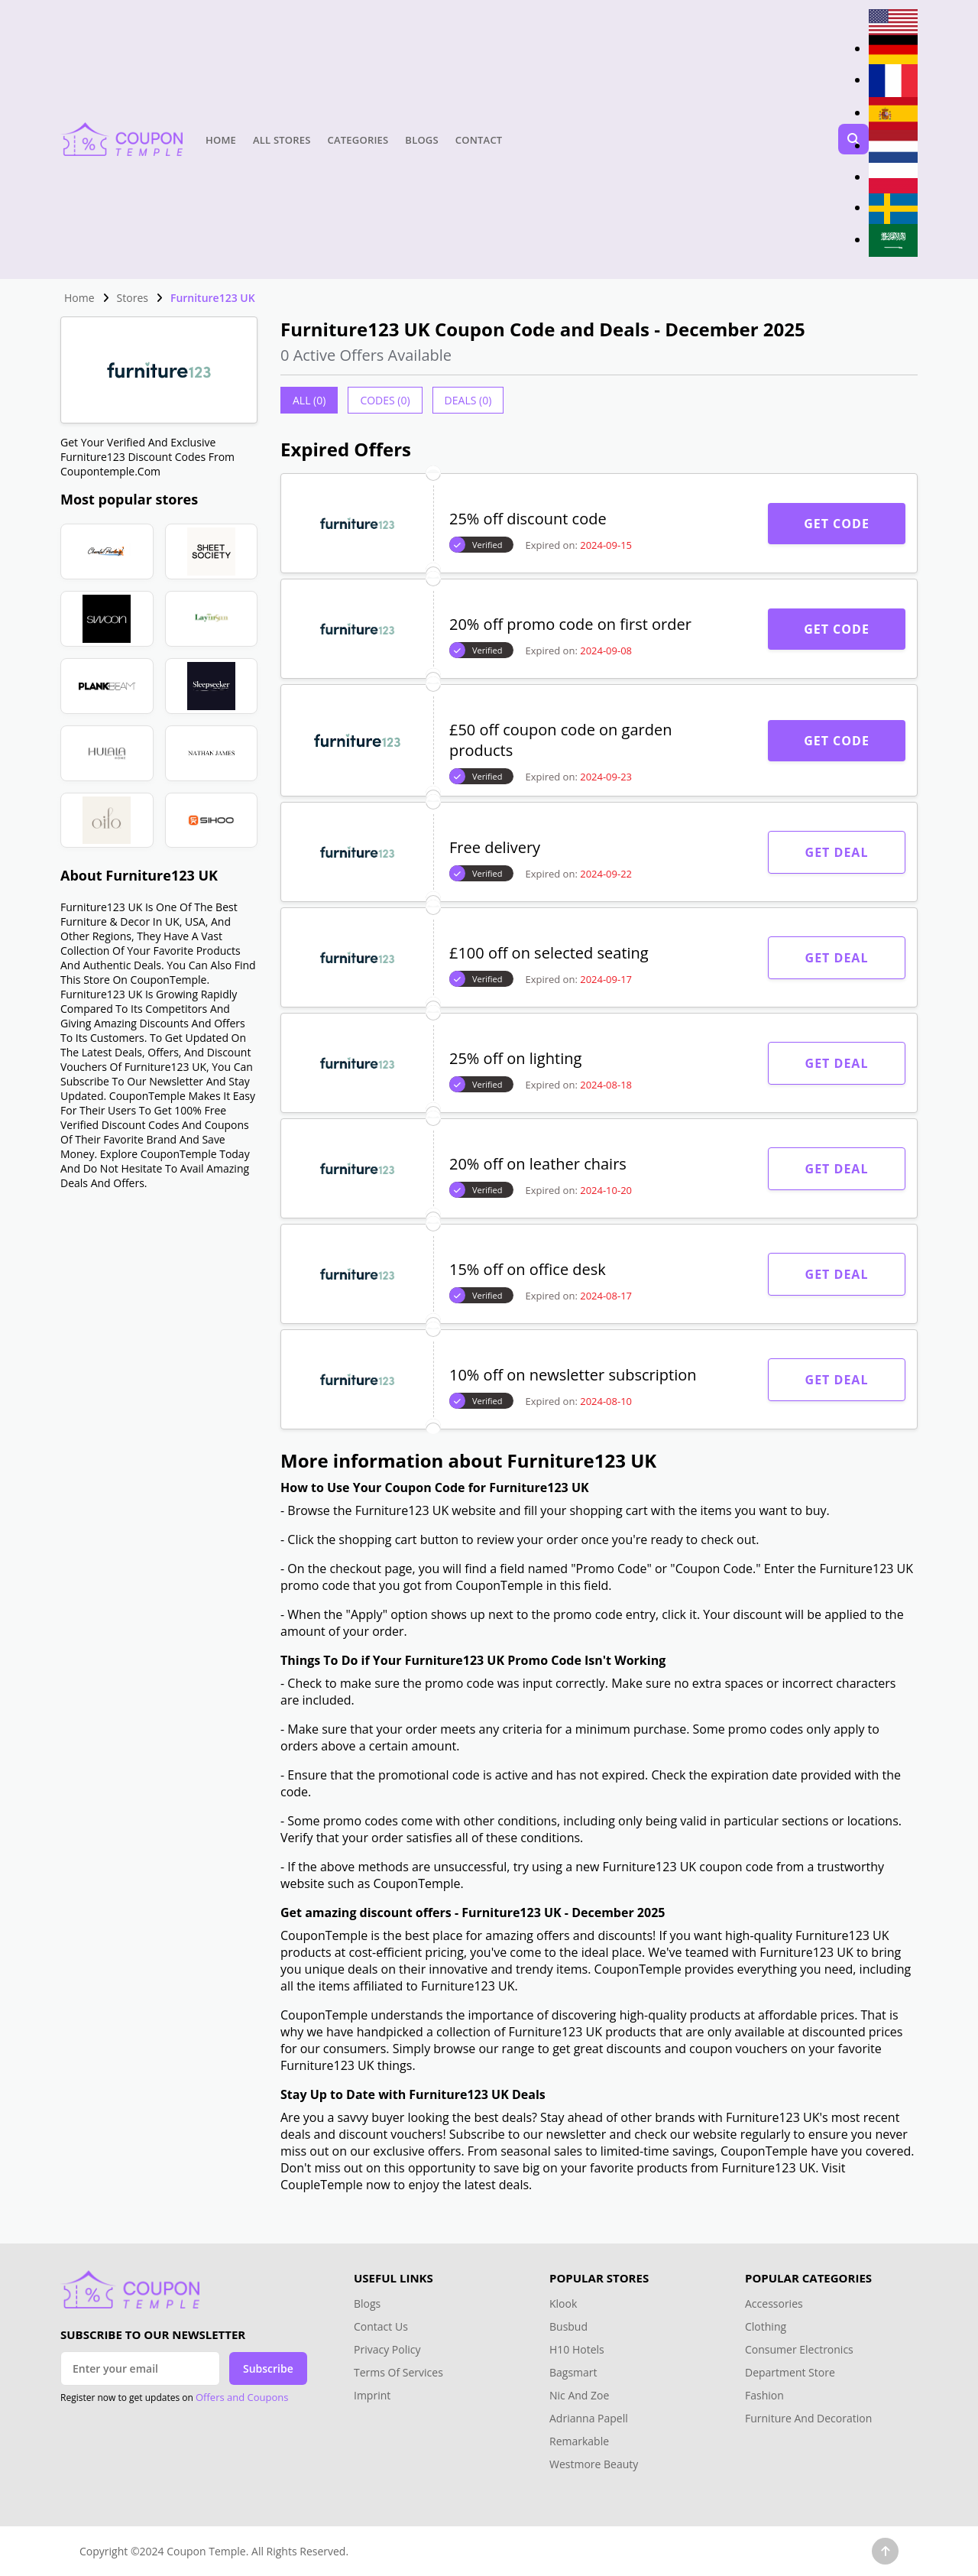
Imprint (372, 2395)
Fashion (764, 2395)
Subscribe (268, 2368)
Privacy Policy (387, 2349)
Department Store (790, 2372)
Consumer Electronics (799, 2349)
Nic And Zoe (579, 2395)
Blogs (421, 140)
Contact (479, 140)
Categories (358, 140)
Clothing (765, 2326)
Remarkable (579, 2441)
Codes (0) (385, 400)
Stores (132, 297)
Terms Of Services (398, 2372)
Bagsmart (573, 2372)
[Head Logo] (121, 139)
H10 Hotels (578, 2349)
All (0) (309, 400)
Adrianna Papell (588, 2418)
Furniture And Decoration (808, 2418)
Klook (563, 2303)
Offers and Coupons (242, 2397)
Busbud (568, 2326)
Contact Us (381, 2326)
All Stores (282, 140)
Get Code (837, 523)
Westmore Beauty (593, 2464)
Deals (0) (468, 400)
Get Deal (837, 852)
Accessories (774, 2303)
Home (221, 140)
